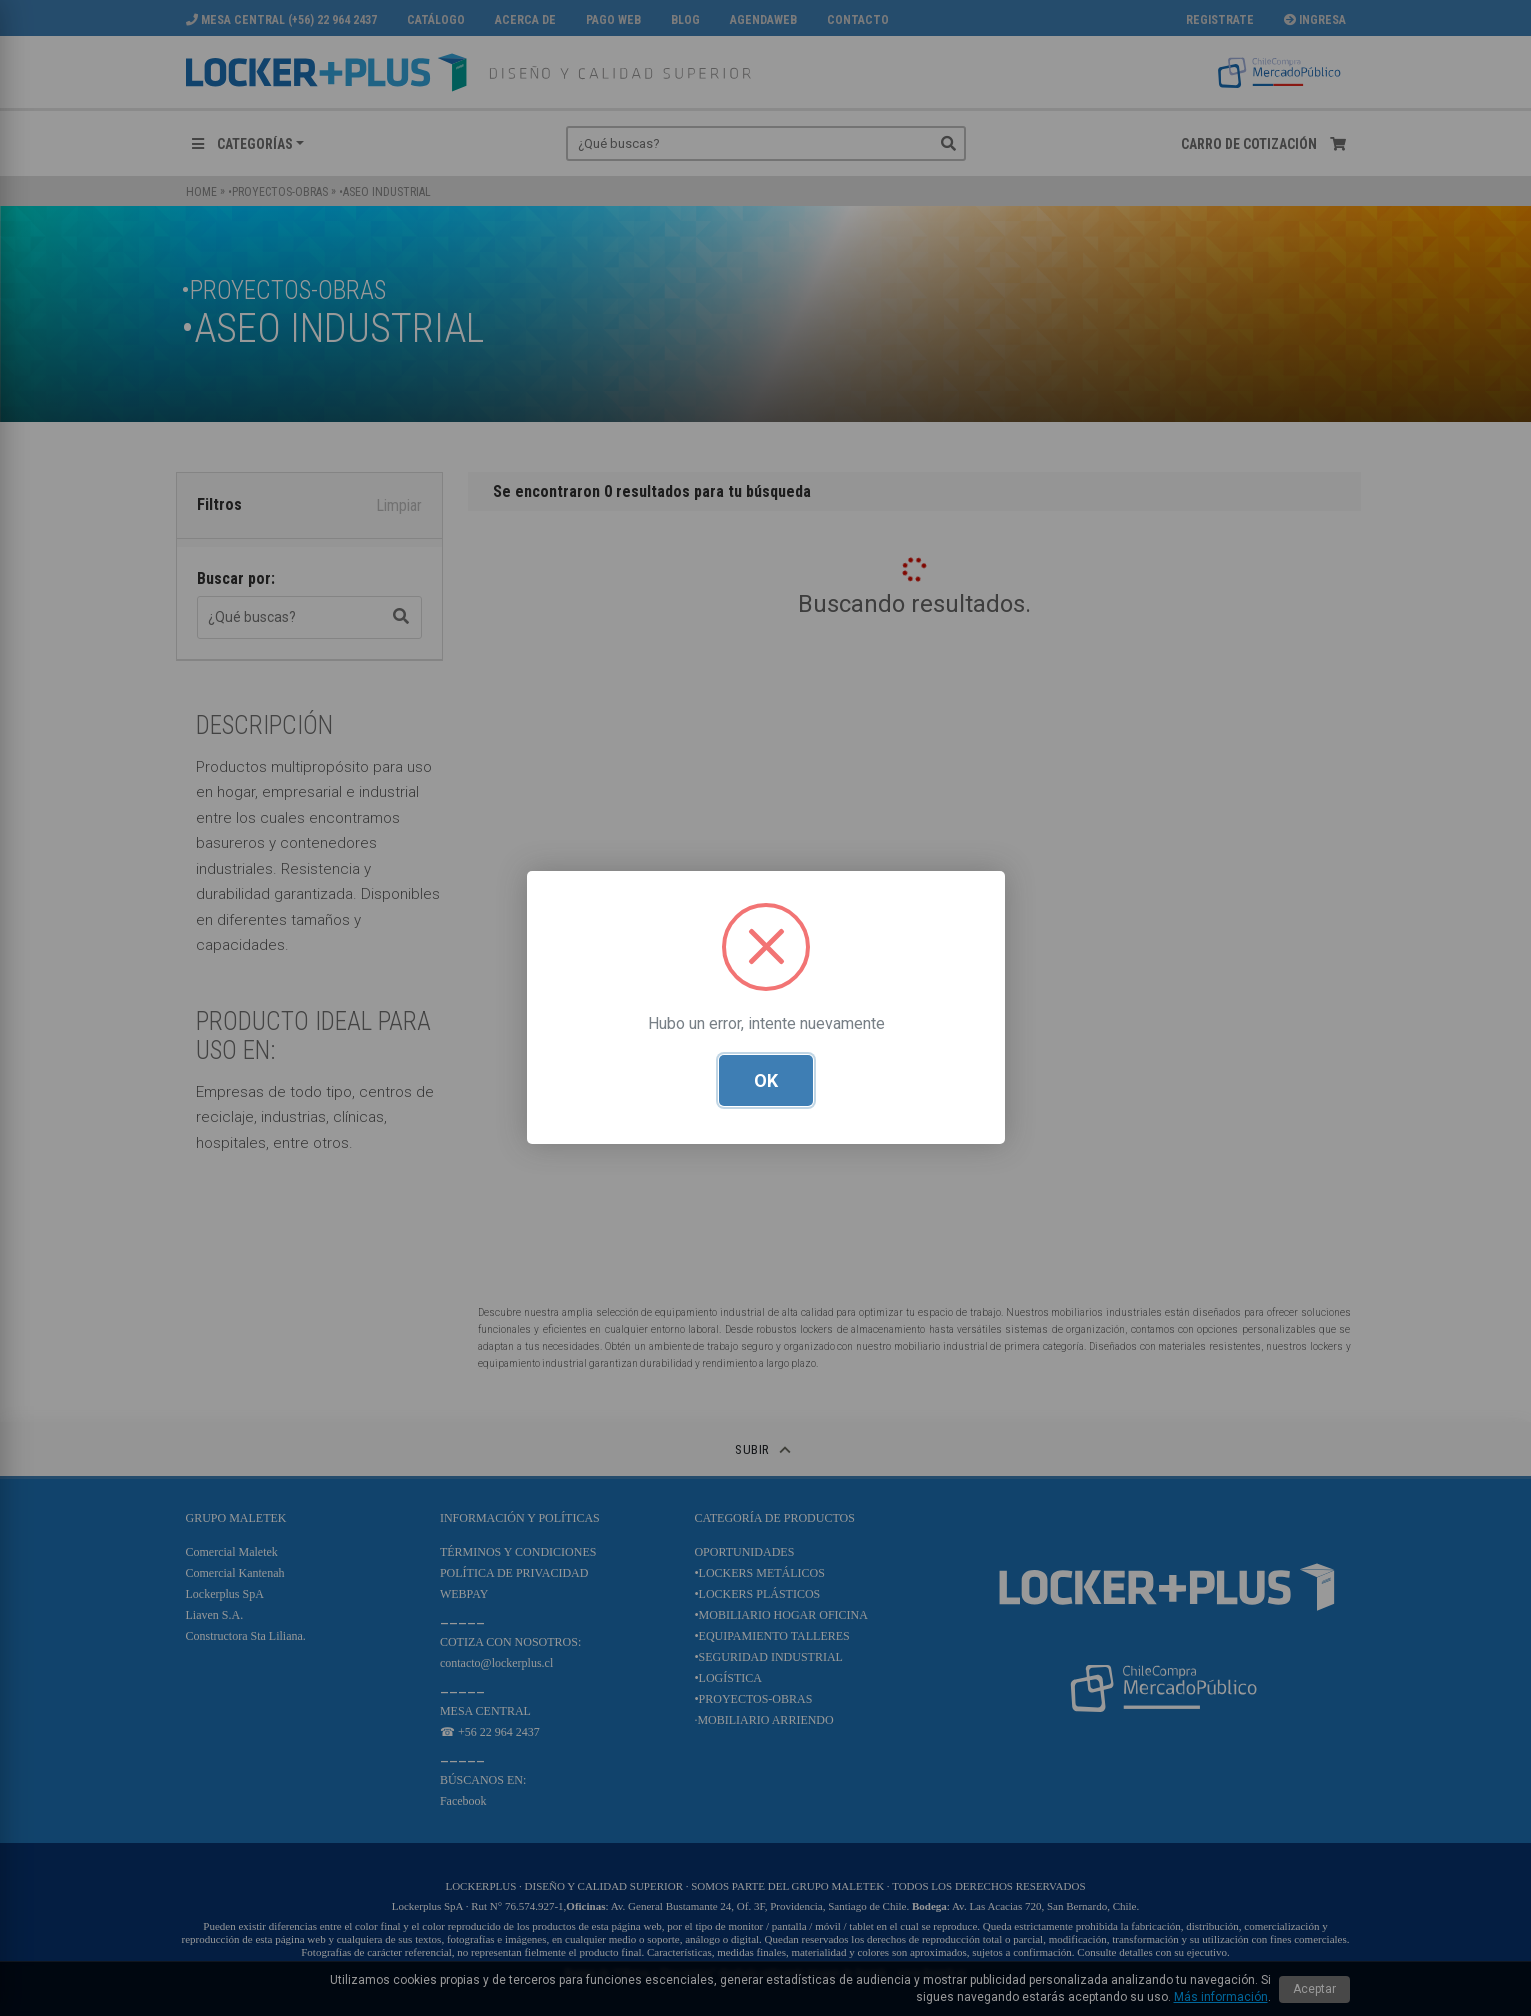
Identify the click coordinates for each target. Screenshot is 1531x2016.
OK (766, 1081)
